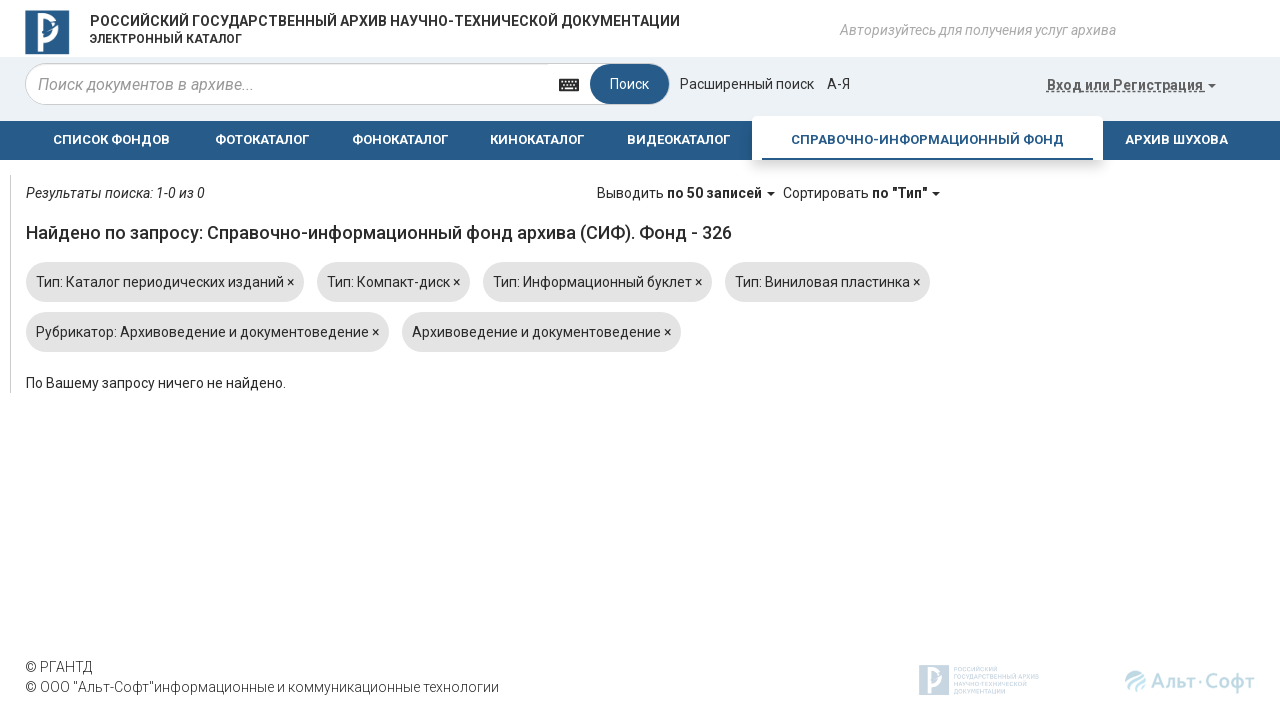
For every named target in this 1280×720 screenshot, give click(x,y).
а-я (838, 84)
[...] (287, 84)
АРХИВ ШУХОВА (1176, 139)
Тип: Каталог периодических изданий (165, 282)
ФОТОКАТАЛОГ (262, 139)
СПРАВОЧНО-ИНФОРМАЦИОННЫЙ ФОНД (927, 139)
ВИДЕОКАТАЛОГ (678, 139)
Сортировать (861, 193)
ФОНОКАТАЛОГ (400, 139)
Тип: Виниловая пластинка (827, 282)
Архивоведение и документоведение (541, 332)
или (1131, 85)
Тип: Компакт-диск (393, 282)
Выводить (687, 193)
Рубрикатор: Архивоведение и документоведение (207, 332)
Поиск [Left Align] (629, 84)
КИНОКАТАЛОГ (537, 139)
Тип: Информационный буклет (597, 282)
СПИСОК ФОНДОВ (111, 139)
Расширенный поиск (747, 84)
